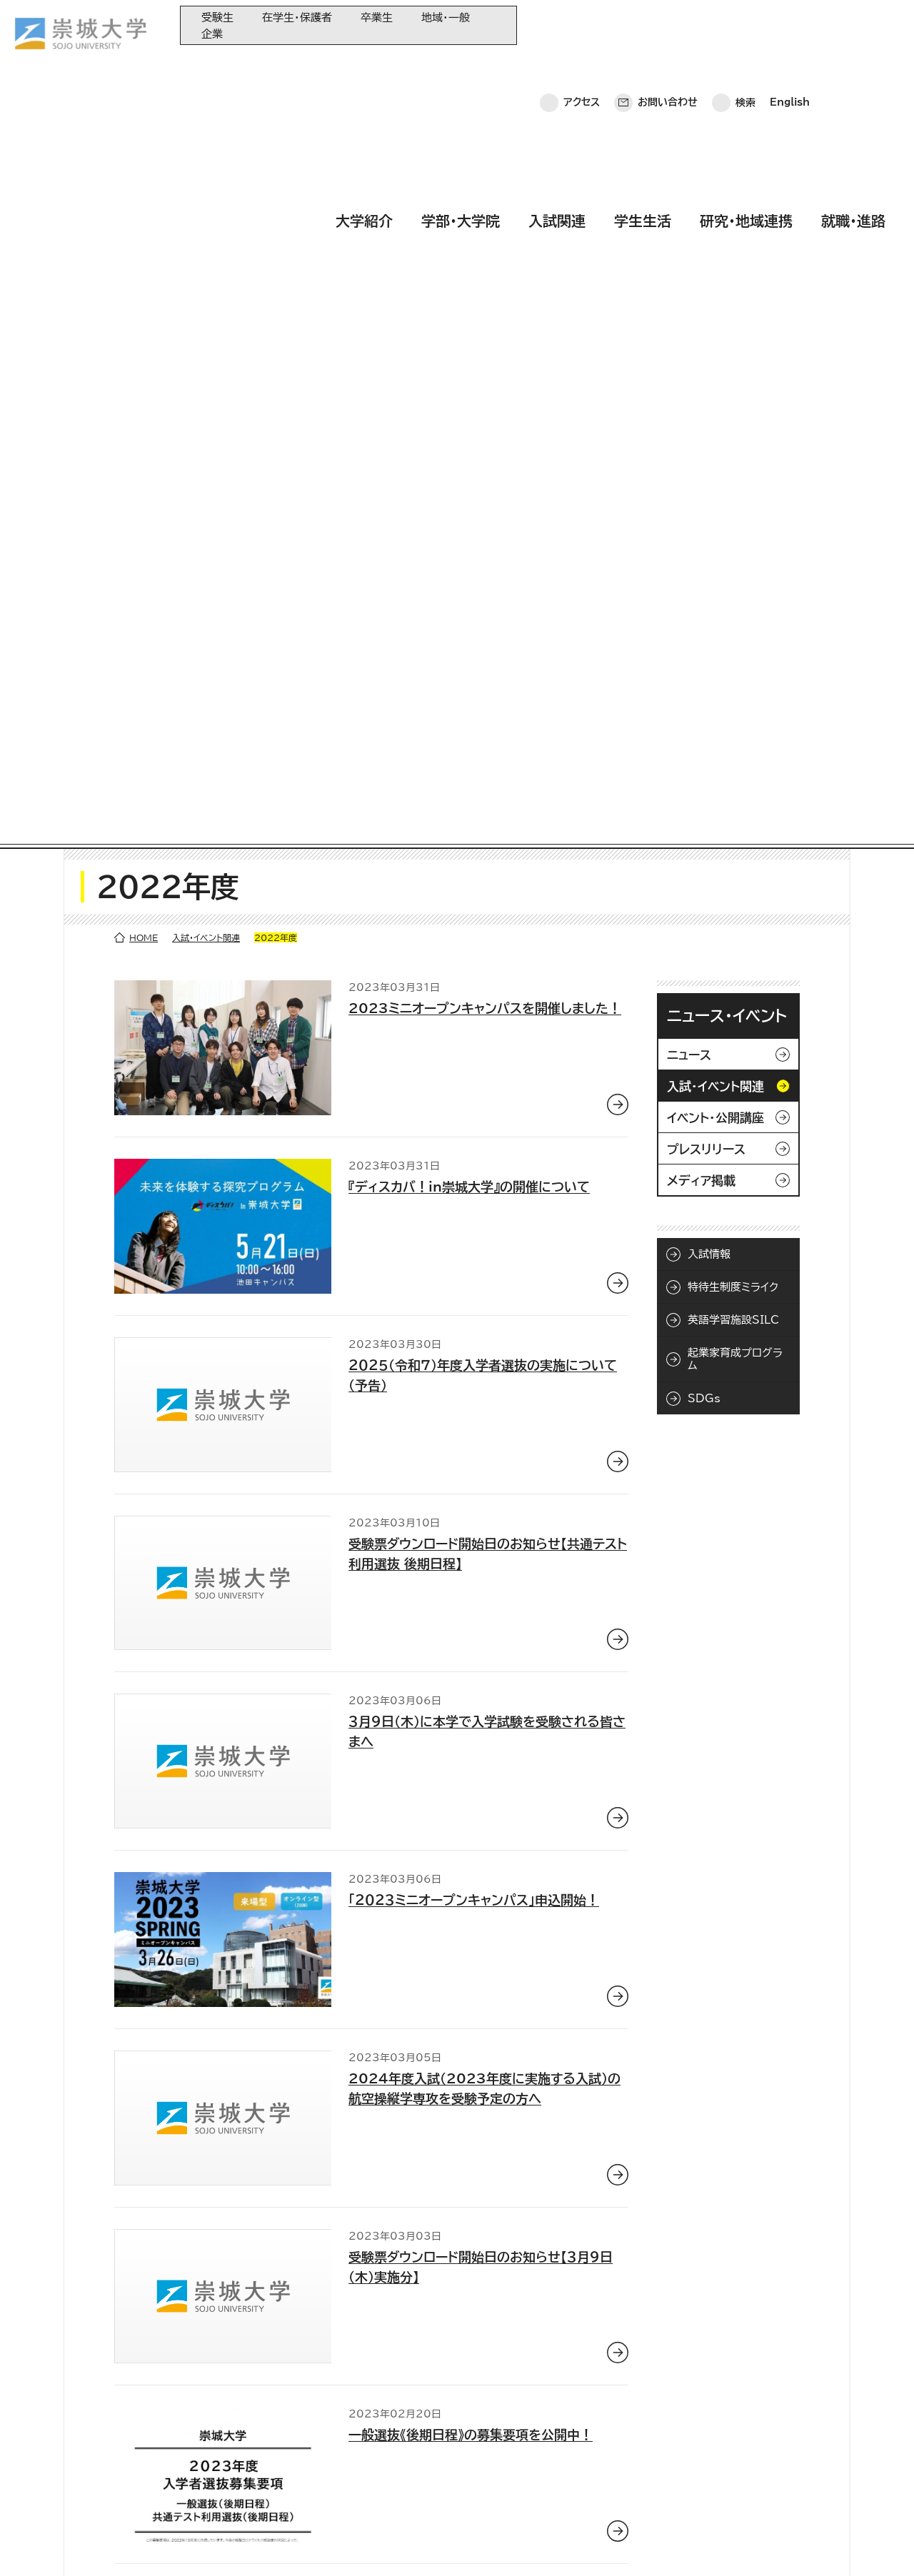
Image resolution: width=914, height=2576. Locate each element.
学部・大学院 (460, 66)
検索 (745, 25)
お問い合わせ (668, 25)
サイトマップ (334, 2544)
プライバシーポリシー (123, 2544)
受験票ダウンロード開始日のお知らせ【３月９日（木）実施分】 (480, 1508)
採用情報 (405, 2544)
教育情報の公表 (360, 2485)
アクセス (581, 25)
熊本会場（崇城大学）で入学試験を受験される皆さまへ (483, 1865)
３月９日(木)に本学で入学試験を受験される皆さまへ (487, 973)
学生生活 (642, 66)
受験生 (217, 17)
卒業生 (377, 17)
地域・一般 (445, 17)
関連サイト (349, 2508)
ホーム (36, 2544)
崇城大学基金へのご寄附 (379, 2437)
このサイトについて (238, 2544)
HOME (143, 180)
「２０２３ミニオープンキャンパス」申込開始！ (473, 1142)
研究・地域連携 (746, 66)
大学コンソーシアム (367, 2461)
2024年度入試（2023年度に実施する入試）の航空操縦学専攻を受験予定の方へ (484, 1330)
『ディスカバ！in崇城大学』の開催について (469, 429)
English (790, 25)
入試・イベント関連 (206, 180)
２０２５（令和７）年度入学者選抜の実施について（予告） (482, 616)
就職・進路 (853, 66)
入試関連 (557, 66)
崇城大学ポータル (101, 2448)
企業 (212, 34)
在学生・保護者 (297, 17)
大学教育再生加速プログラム (387, 2414)
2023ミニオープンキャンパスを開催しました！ (484, 250)
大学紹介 (364, 66)
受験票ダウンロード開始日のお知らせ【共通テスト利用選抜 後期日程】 (487, 795)
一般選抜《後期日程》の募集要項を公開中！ (470, 1677)
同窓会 (342, 2390)
